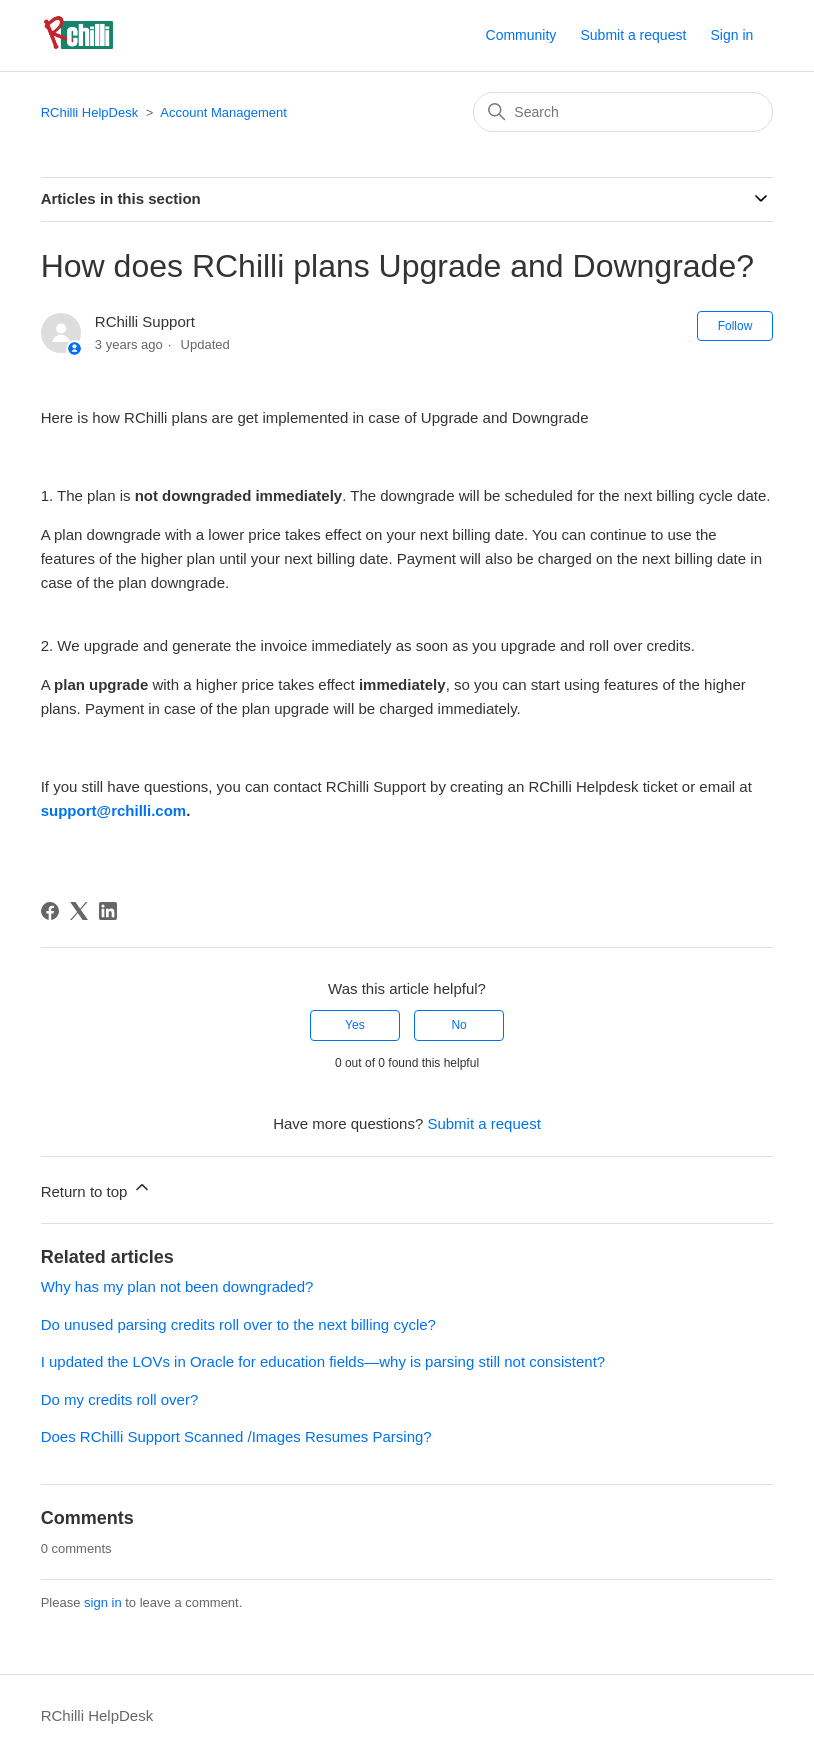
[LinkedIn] (108, 911)
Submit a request (633, 35)
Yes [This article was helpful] (355, 1025)
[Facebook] (50, 911)
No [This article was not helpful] (458, 1025)
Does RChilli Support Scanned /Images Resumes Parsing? (236, 1436)
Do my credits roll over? (120, 1399)
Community (521, 35)
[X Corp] (79, 911)
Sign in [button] (732, 35)
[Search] (623, 112)
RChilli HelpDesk (90, 112)
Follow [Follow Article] (735, 326)
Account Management (223, 112)
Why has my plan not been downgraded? (177, 1286)
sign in (103, 1602)
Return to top (96, 1188)
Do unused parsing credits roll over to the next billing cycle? (238, 1324)
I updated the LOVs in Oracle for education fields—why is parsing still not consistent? (323, 1361)
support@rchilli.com (113, 810)
